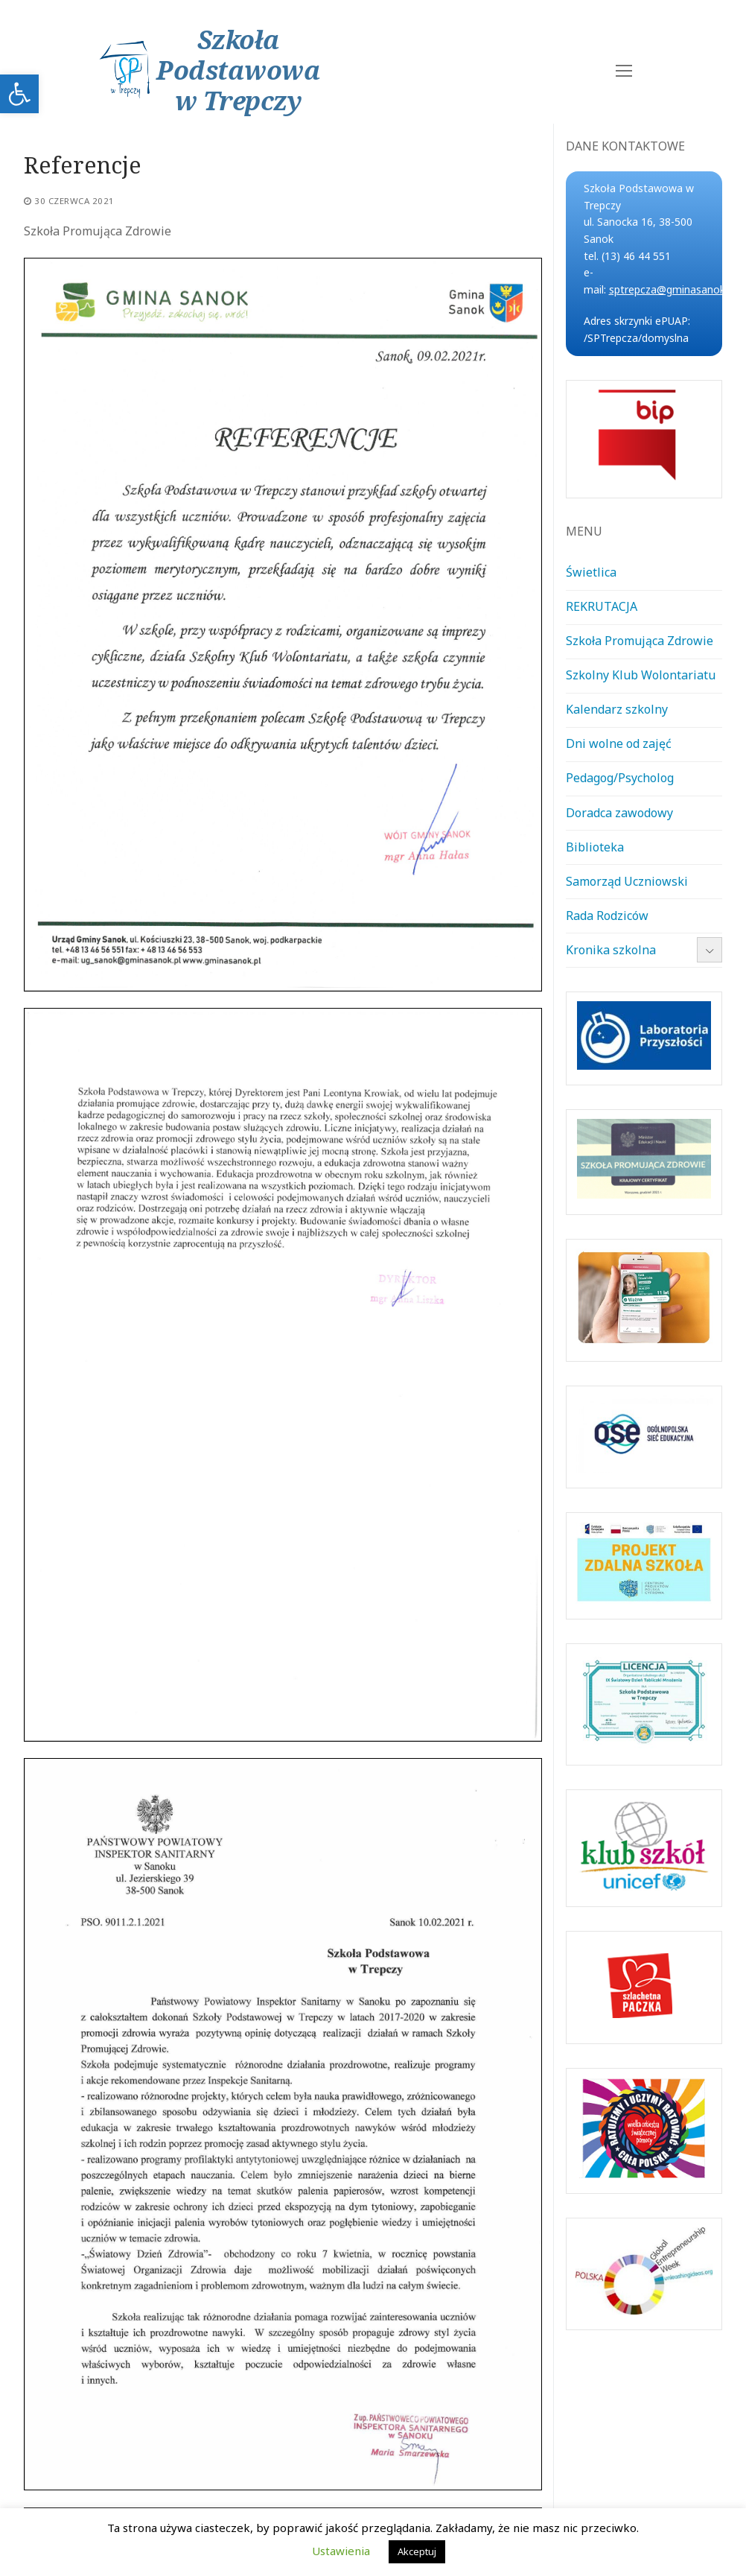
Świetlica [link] (591, 572)
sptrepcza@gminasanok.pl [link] (672, 289)
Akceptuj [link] (417, 2551)
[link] (19, 93)
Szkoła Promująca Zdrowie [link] (639, 640)
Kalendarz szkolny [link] (617, 709)
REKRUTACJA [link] (601, 606)
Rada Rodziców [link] (607, 915)
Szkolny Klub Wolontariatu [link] (640, 675)
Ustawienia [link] (341, 2550)
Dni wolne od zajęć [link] (619, 743)
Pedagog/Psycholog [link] (620, 778)
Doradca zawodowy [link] (619, 813)
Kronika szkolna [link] (611, 950)
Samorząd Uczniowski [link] (627, 881)
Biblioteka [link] (595, 847)
